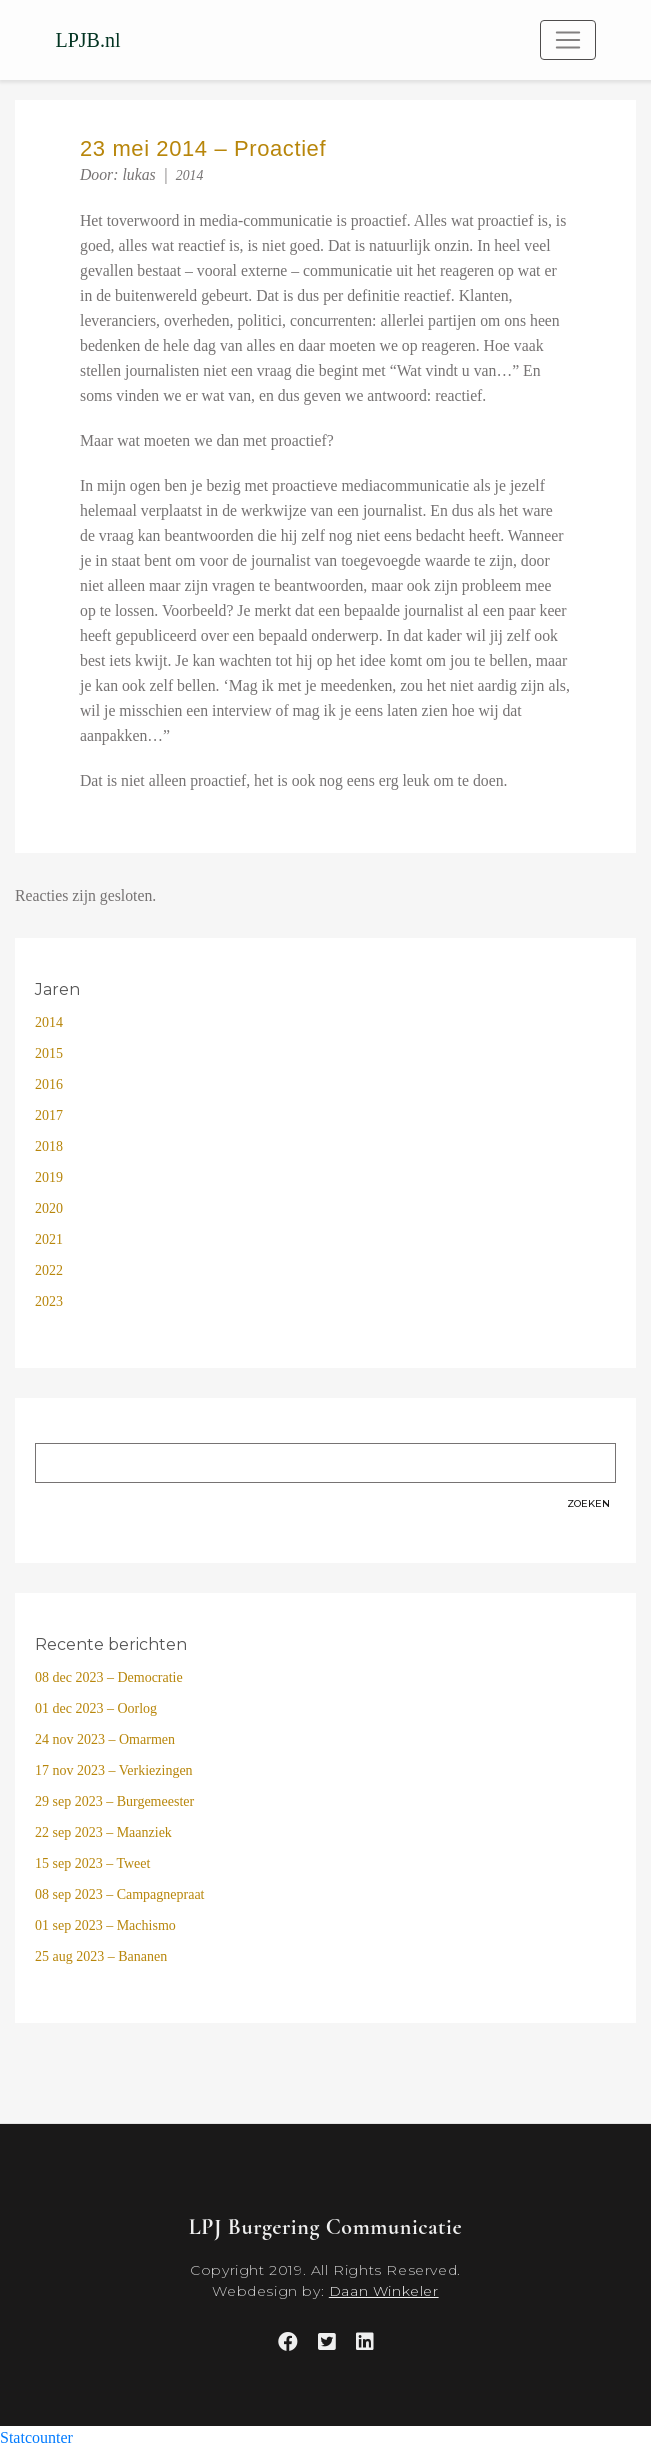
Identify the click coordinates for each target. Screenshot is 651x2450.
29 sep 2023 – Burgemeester (114, 1801)
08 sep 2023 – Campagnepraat (120, 1894)
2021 (49, 1239)
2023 (49, 1301)
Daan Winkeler (384, 2291)
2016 (49, 1084)
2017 (49, 1115)
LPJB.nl (88, 40)
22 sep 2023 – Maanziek (103, 1832)
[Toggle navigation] (568, 40)
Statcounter (36, 2437)
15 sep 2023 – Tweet (92, 1863)
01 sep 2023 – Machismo (105, 1925)
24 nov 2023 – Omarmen (105, 1739)
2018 (49, 1146)
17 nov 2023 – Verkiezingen (114, 1770)
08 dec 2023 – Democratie (109, 1677)
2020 (49, 1208)
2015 (49, 1053)
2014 (190, 175)
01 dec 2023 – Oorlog (96, 1708)
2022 (49, 1270)
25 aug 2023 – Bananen (101, 1956)
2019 (49, 1177)
